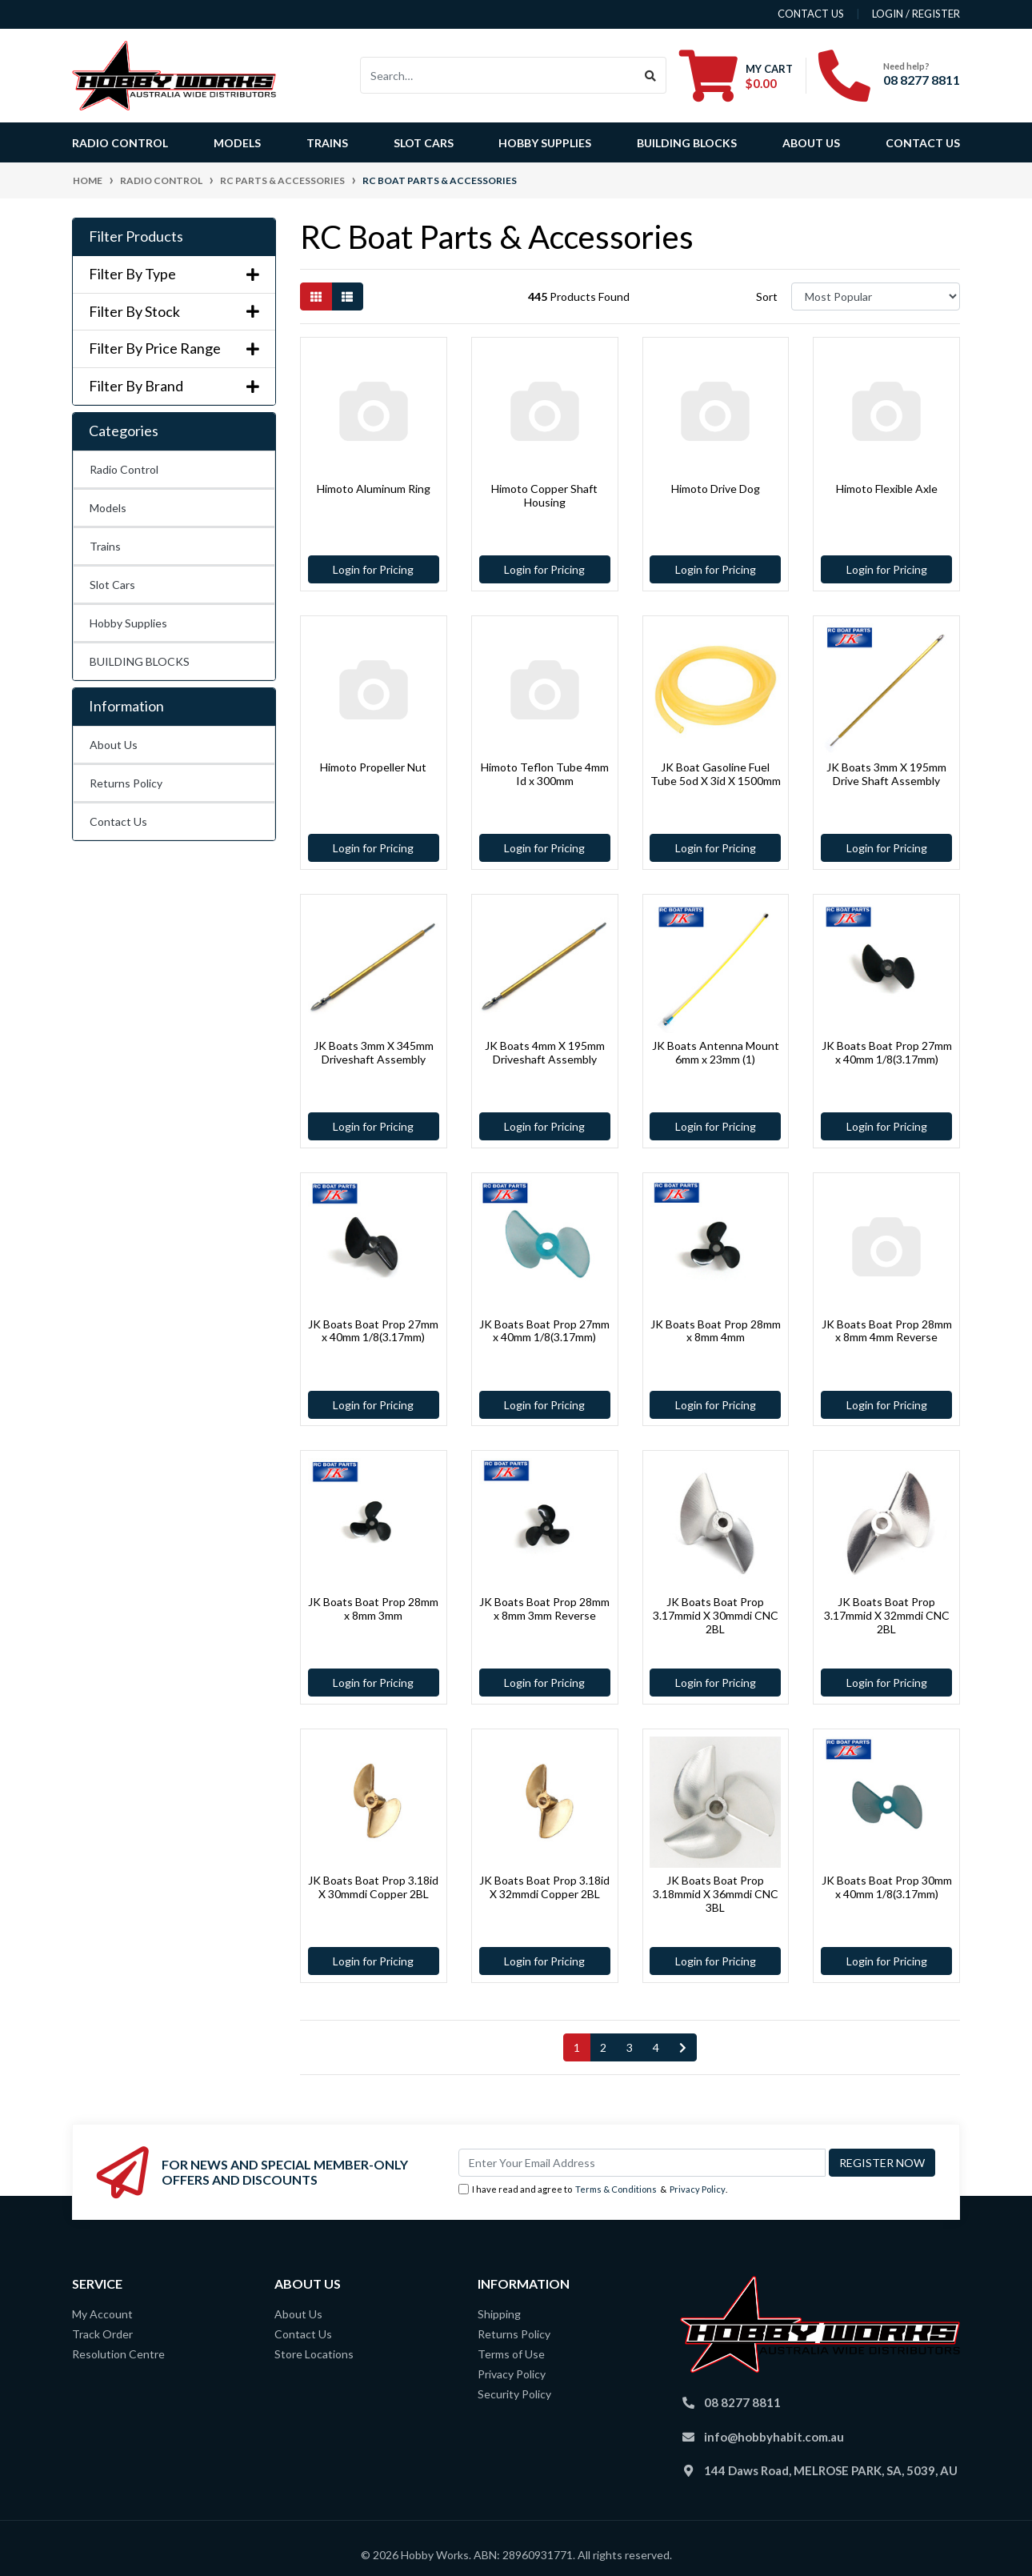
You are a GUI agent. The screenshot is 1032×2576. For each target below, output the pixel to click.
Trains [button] (327, 143)
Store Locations (314, 2354)
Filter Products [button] (136, 236)
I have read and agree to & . (592, 2190)
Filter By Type (174, 274)
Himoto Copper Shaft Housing (544, 495)
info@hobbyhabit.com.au (774, 2437)
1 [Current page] (577, 2047)
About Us (811, 143)
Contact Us (923, 143)
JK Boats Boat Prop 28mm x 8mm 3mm (373, 1608)
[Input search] (498, 75)
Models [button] (237, 143)
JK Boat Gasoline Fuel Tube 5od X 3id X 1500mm (715, 773)
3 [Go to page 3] (629, 2047)
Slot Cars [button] (424, 143)
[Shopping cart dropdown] (736, 75)
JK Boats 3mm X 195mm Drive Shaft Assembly (886, 773)
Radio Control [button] (120, 143)
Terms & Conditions (616, 2189)
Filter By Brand (174, 386)
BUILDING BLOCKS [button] (687, 143)
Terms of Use (511, 2354)
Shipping (499, 2314)
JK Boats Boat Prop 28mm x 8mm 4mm (715, 1330)
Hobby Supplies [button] (544, 143)
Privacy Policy (698, 2189)
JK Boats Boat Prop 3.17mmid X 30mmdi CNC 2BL (715, 1615)
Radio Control (124, 469)
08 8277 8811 (921, 79)
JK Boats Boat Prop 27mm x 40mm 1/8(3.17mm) (887, 1052)
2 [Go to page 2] (603, 2047)
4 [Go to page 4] (656, 2047)
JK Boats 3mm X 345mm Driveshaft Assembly (374, 1052)
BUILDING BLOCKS (140, 661)
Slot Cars (112, 584)
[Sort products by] (875, 296)
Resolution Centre (118, 2354)
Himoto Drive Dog (715, 488)
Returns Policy (126, 783)
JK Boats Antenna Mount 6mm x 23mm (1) (715, 1052)
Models (108, 508)
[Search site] (650, 75)
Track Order (102, 2334)
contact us (811, 13)
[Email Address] (642, 2163)
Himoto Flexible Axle (887, 488)
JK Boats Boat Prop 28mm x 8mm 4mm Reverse (887, 1330)
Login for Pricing (373, 569)
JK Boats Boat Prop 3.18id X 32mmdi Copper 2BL (544, 1887)
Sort (767, 296)
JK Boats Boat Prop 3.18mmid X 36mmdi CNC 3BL (715, 1893)
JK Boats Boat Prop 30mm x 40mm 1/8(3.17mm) (887, 1887)
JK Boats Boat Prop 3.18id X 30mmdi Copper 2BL (373, 1887)
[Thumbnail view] (316, 296)
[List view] (347, 296)
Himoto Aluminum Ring (373, 488)
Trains (105, 546)
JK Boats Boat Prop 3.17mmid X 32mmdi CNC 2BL (887, 1615)
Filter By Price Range (174, 348)
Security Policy (514, 2394)
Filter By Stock (174, 311)
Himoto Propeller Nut (373, 767)
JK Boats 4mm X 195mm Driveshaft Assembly (545, 1052)
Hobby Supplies (128, 623)
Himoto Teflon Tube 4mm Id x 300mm (545, 773)
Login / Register (916, 13)
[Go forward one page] (683, 2047)
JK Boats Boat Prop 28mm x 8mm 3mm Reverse (544, 1608)
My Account (102, 2314)
